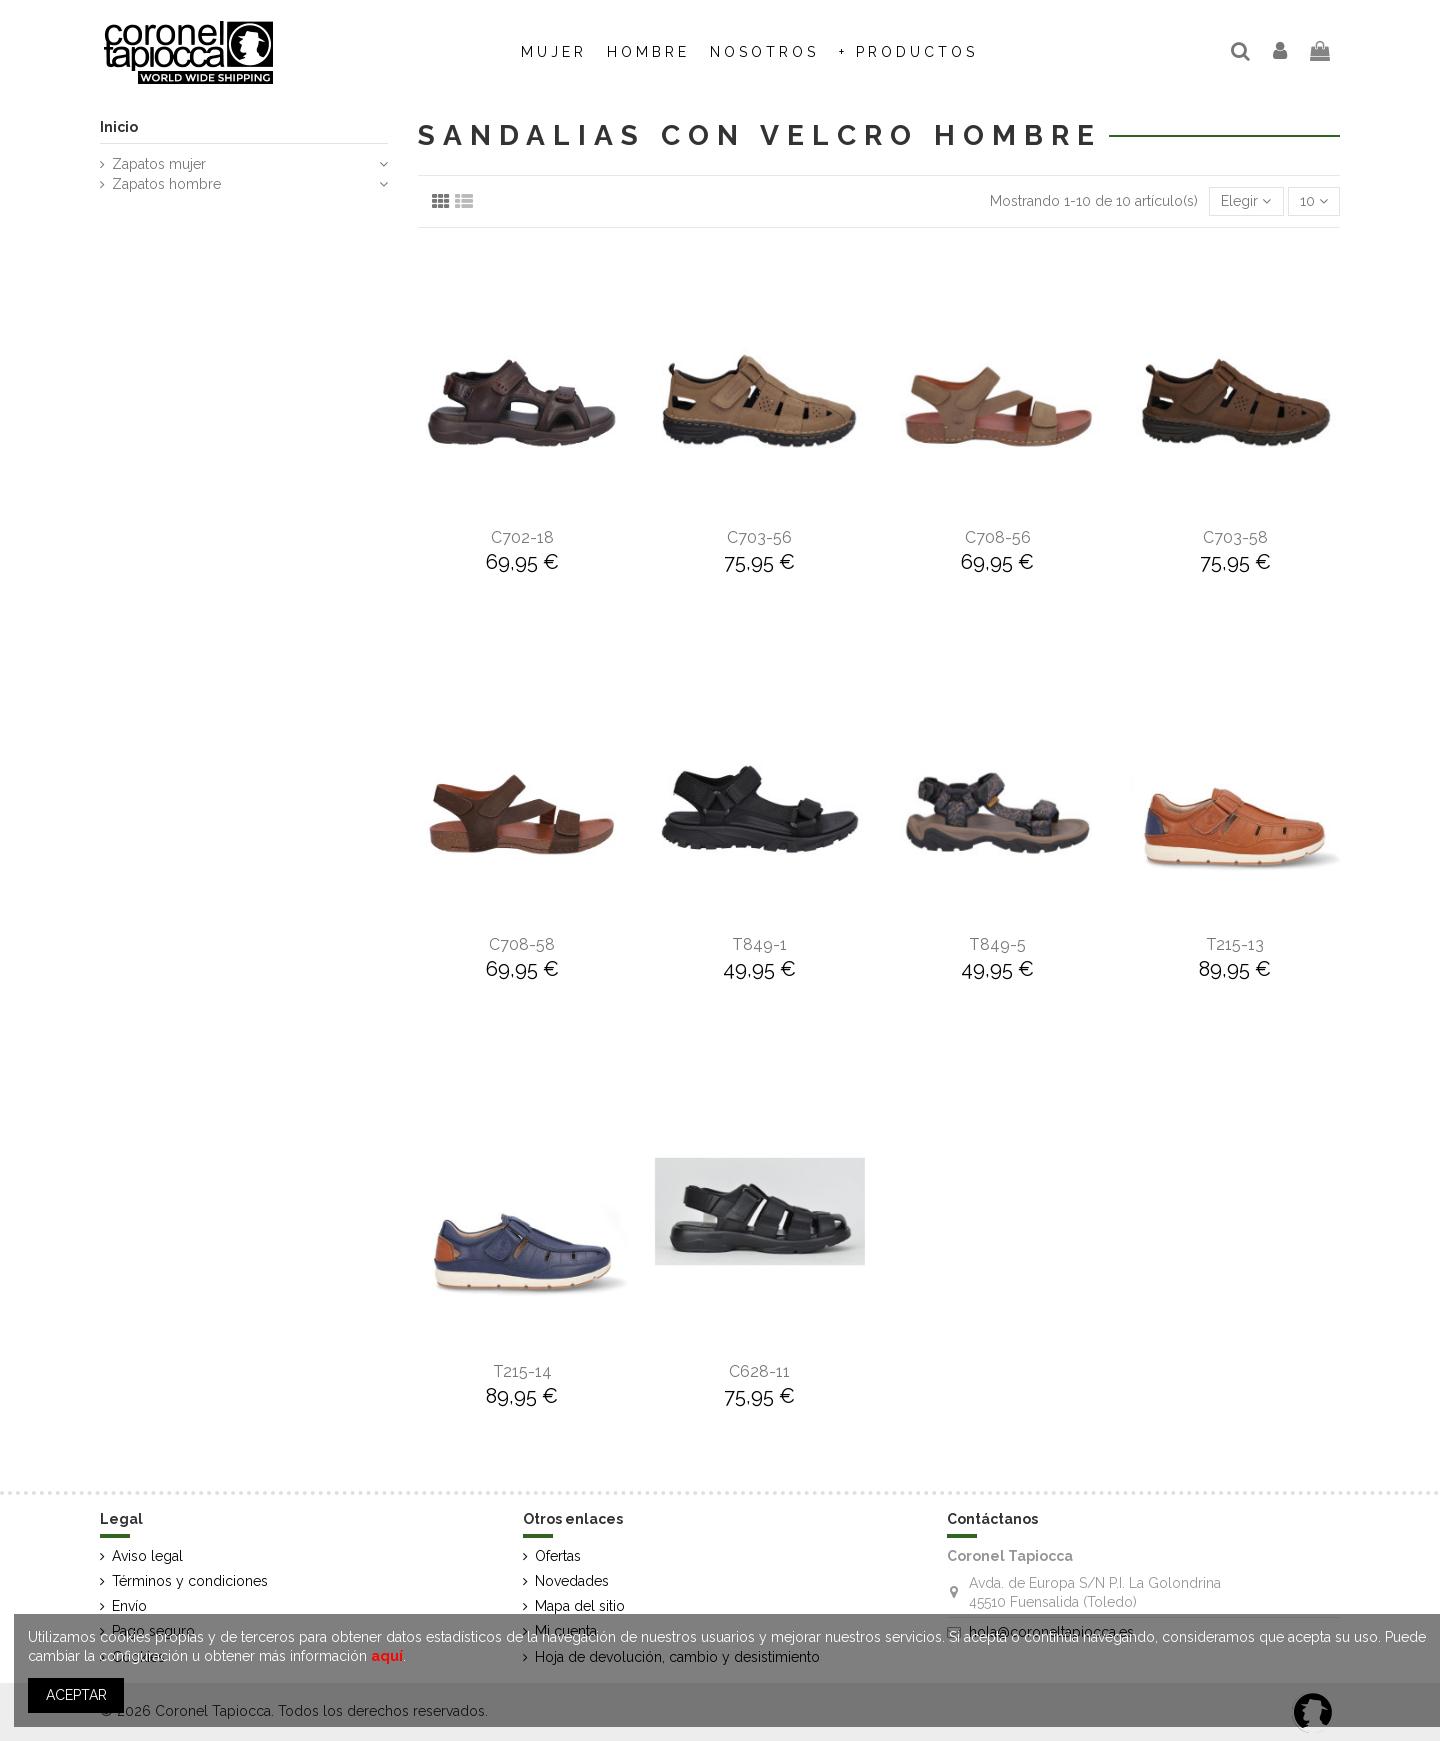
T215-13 (1235, 944)
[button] (764, 52)
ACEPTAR (76, 1695)
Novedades (572, 1581)
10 (1314, 201)
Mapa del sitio (580, 1606)
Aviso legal (147, 1556)
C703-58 (1235, 537)
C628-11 (759, 1371)
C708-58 (522, 944)
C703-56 (759, 537)
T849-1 (759, 944)
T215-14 (522, 1371)
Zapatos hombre (166, 184)
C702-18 (522, 537)
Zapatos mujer (159, 164)
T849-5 (997, 944)
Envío (129, 1606)
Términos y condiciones (190, 1581)
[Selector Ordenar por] (1246, 201)
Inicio (119, 127)
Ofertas (558, 1556)
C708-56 (998, 537)
